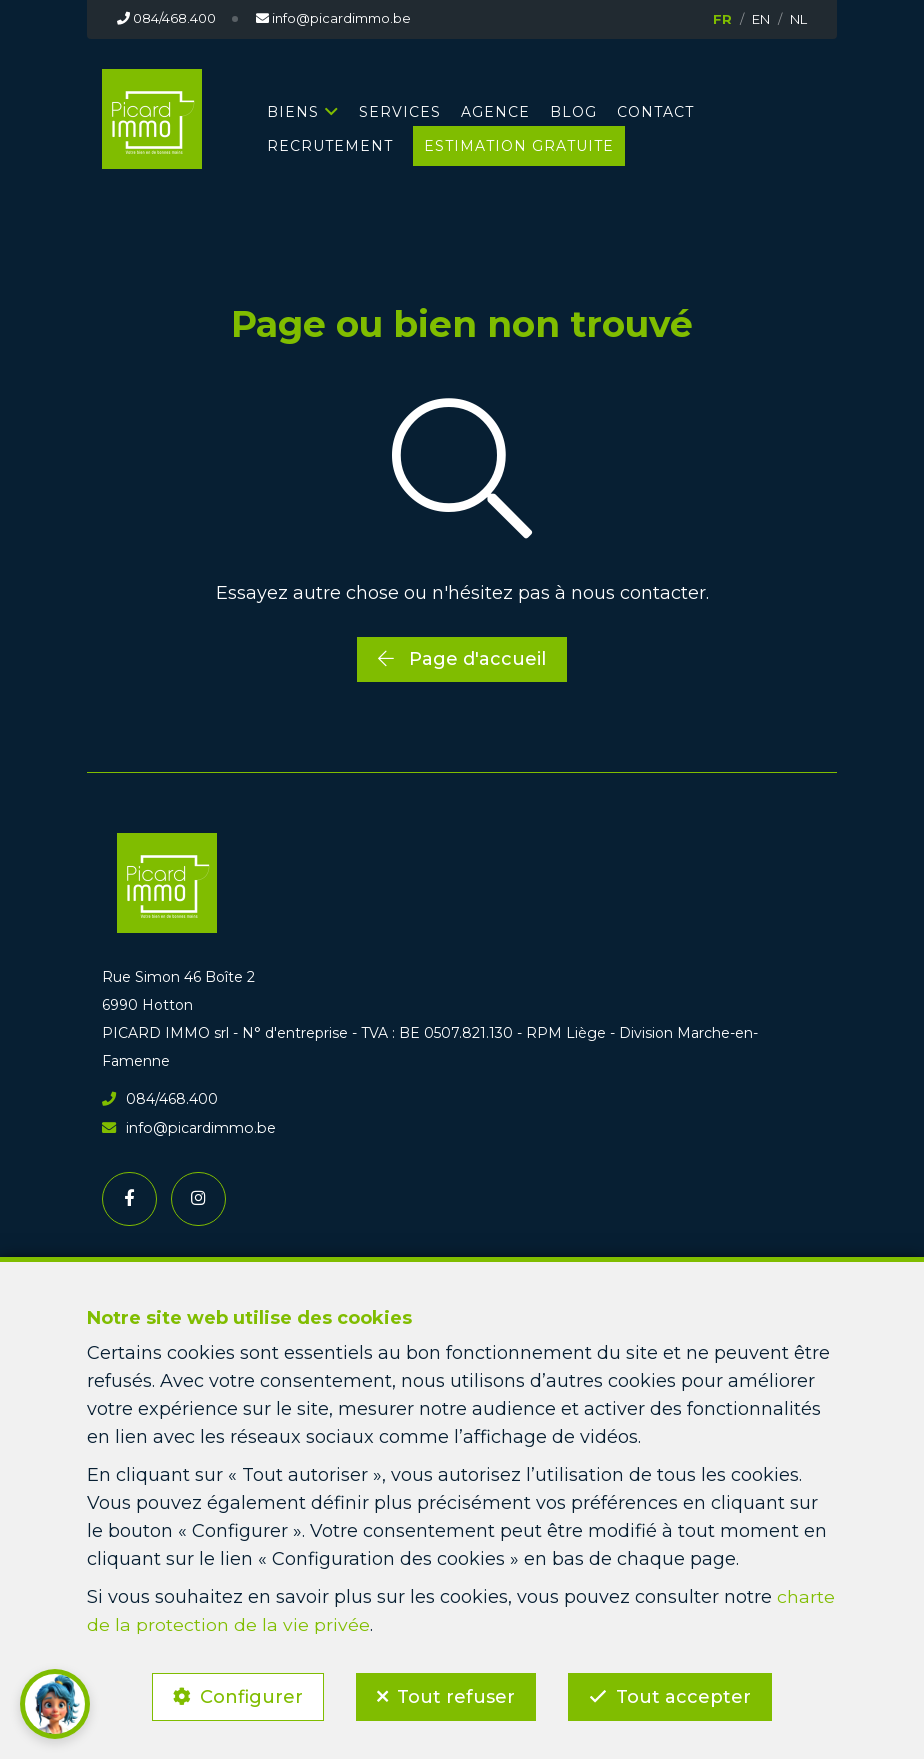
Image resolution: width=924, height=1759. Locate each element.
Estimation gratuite (519, 145)
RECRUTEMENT (330, 145)
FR (722, 19)
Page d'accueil (462, 658)
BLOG (573, 111)
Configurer (248, 1695)
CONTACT (655, 111)
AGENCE (495, 111)
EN (761, 19)
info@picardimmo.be (187, 1127)
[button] (55, 1704)
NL (798, 19)
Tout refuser (456, 1695)
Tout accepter (686, 1695)
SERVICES (400, 111)
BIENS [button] (293, 111)
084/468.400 (160, 1099)
